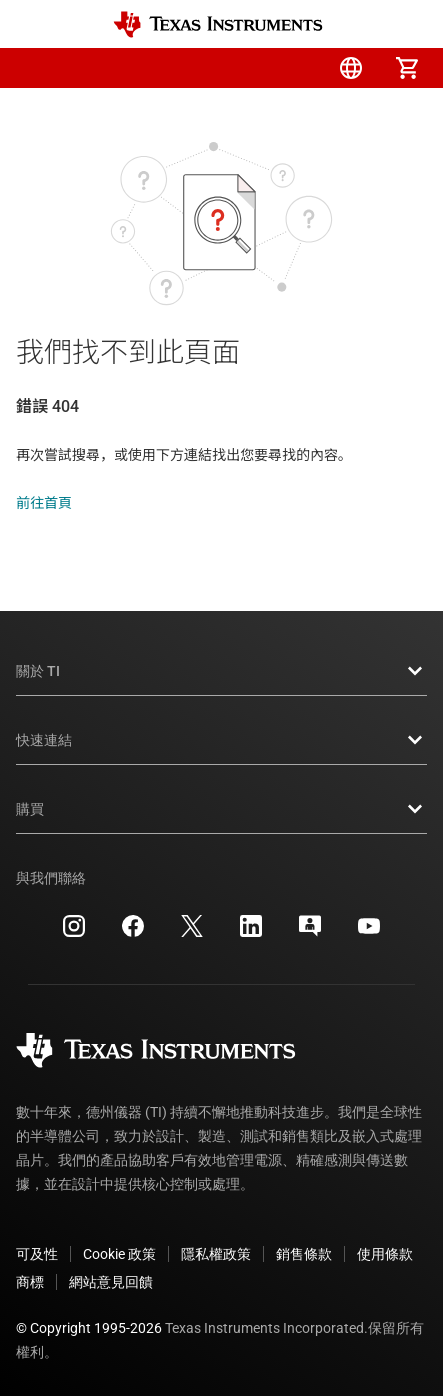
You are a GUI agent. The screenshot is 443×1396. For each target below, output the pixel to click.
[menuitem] (239, 68)
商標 (30, 1282)
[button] (36, 68)
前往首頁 (44, 503)
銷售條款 (304, 1254)
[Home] (218, 24)
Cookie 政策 (119, 1254)
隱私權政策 (216, 1254)
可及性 (37, 1254)
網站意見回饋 (111, 1282)
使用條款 (385, 1254)
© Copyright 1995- (89, 1328)
